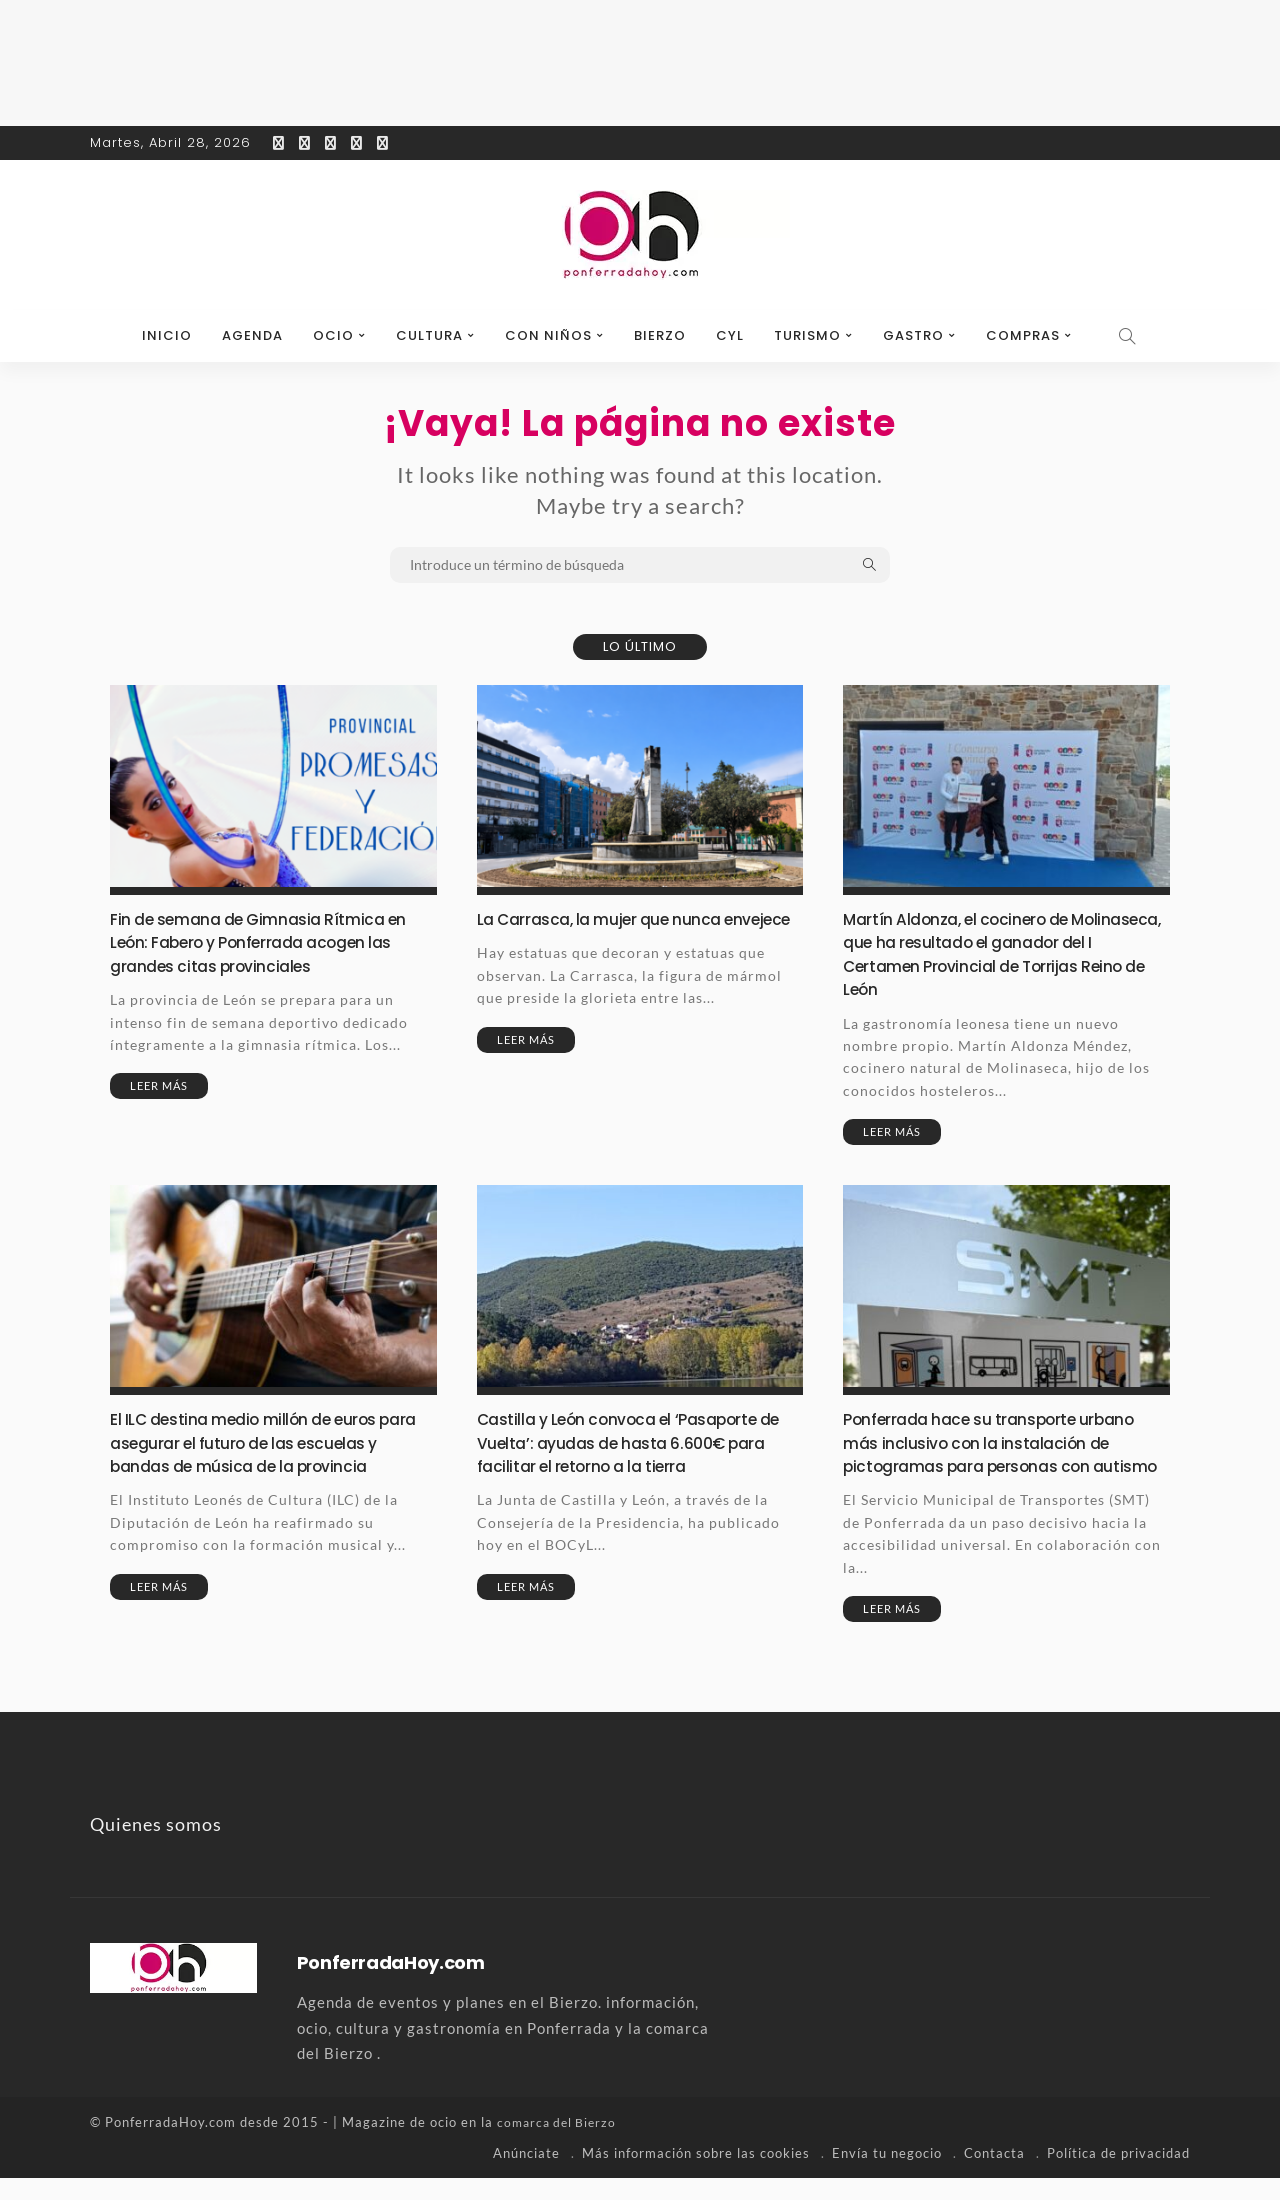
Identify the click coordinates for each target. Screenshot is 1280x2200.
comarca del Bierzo (560, 2145)
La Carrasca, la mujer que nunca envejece (610, 930)
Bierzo (660, 335)
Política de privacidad (1118, 2175)
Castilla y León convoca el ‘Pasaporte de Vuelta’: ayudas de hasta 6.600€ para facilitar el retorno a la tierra (631, 1442)
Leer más (159, 1085)
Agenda (252, 335)
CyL (730, 335)
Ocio (333, 335)
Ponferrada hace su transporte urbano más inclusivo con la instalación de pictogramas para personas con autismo (1004, 1453)
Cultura (429, 335)
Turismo (807, 335)
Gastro (913, 335)
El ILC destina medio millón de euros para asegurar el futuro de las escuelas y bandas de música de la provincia (271, 1442)
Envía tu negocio (887, 2175)
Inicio (167, 335)
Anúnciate (526, 2175)
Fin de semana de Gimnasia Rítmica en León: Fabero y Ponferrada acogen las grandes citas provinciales (271, 942)
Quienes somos (156, 1847)
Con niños (548, 335)
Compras (1023, 335)
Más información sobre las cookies (696, 2175)
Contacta (994, 2175)
